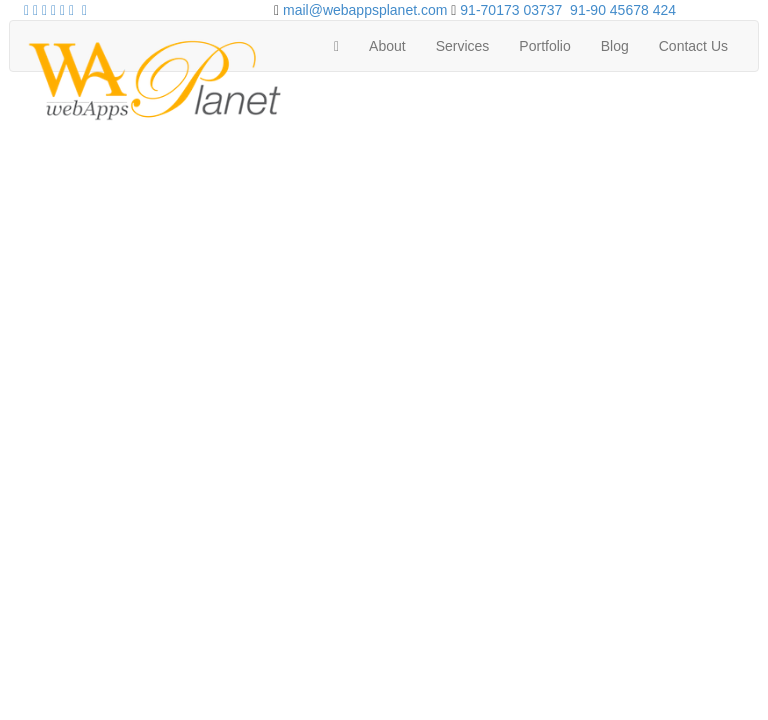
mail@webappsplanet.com (365, 10)
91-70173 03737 (511, 10)
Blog (615, 46)
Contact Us (693, 46)
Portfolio (544, 46)
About (387, 46)
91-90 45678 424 (623, 10)
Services (463, 46)
